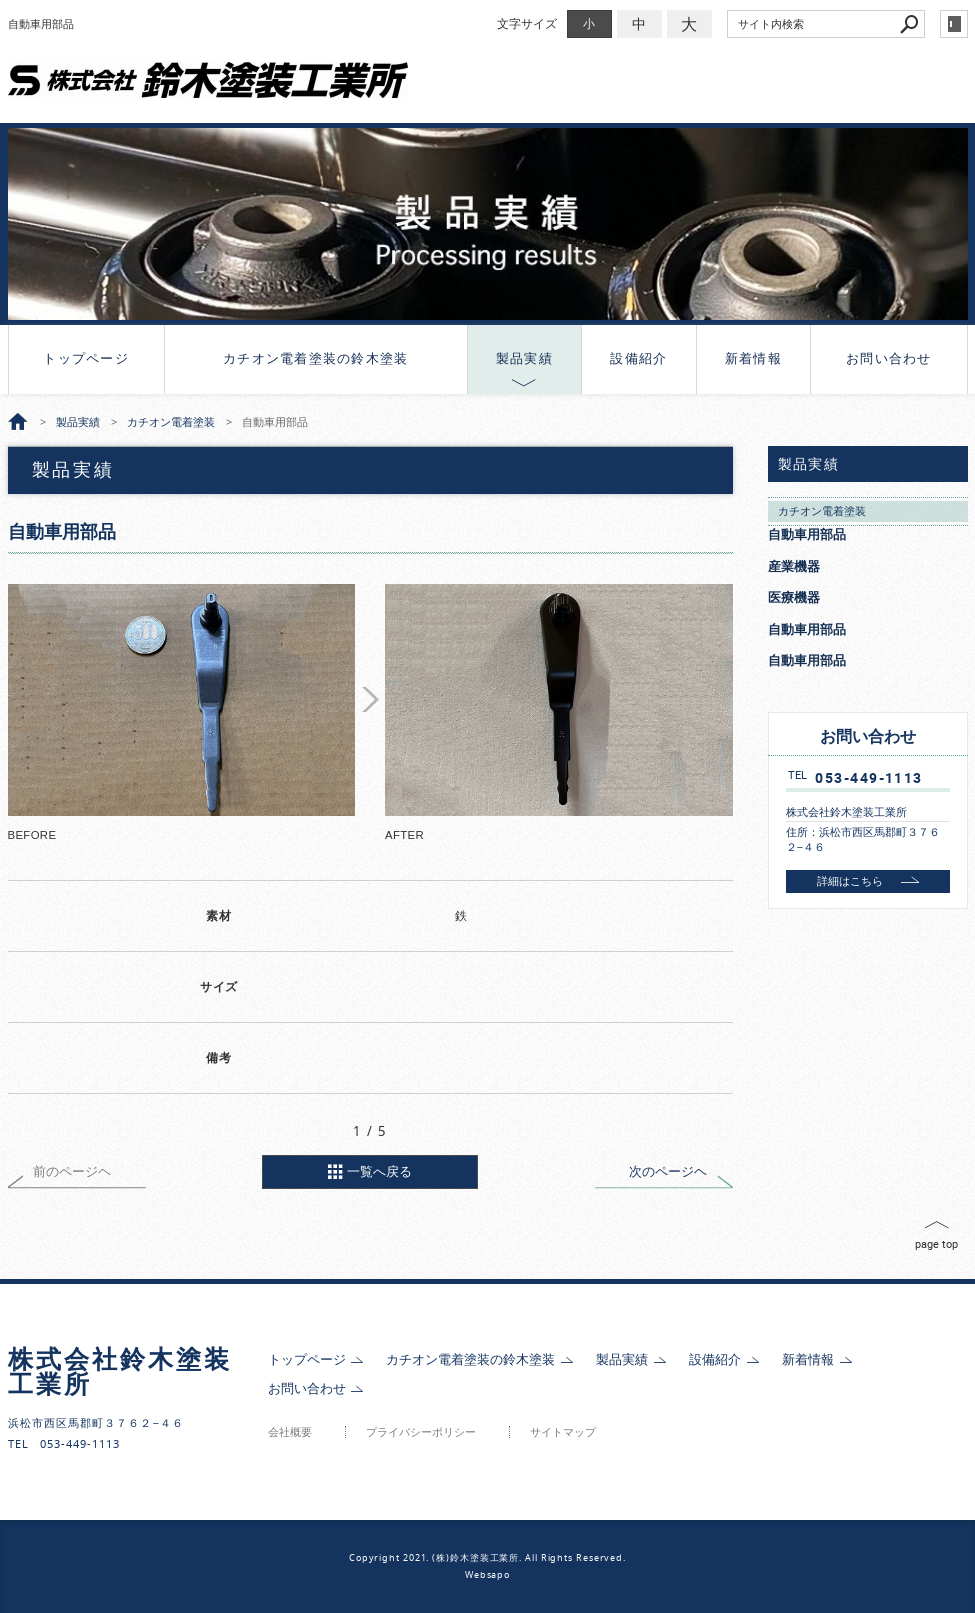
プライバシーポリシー (421, 1432)
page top (936, 1244)
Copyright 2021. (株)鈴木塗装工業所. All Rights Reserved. (487, 1558)
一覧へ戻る (379, 1171)
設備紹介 (638, 358)
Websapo (487, 1575)
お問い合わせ (889, 358)
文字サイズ (527, 23)
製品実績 (524, 358)
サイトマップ (563, 1432)
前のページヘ (72, 1171)
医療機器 (794, 597)
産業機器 (794, 566)
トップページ (86, 358)
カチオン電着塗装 (822, 511)
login (954, 24)
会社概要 (290, 1432)
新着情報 (753, 358)
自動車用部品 (807, 534)
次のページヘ (668, 1171)
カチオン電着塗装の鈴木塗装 (315, 358)
